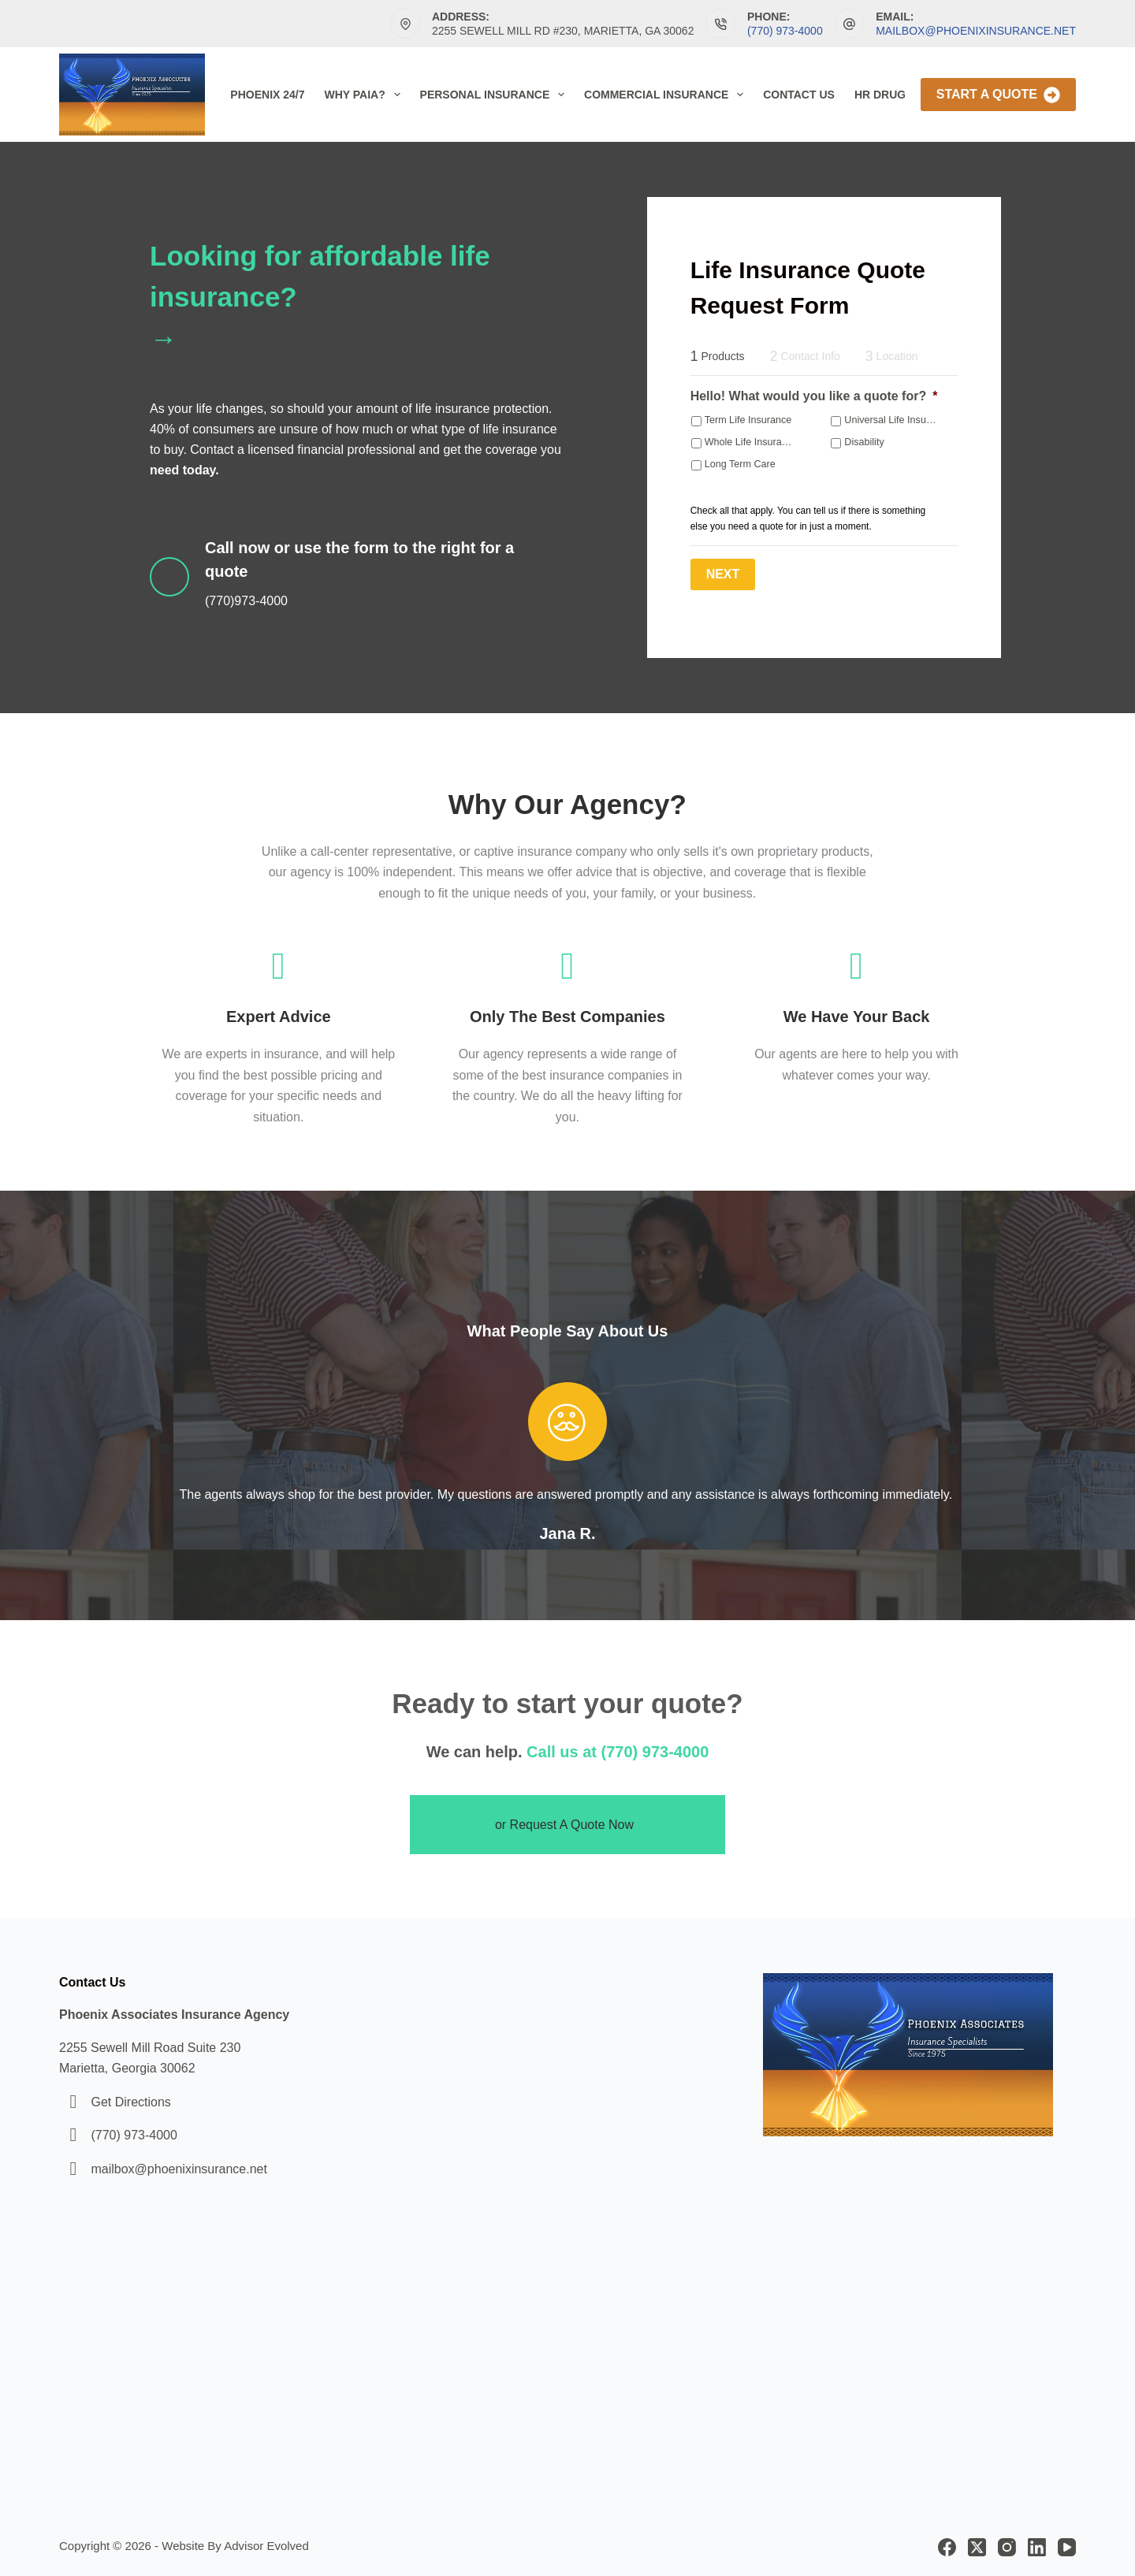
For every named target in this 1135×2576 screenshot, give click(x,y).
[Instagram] (1007, 2547)
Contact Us (799, 94)
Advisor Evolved (266, 2545)
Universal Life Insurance (896, 420)
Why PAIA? (366, 94)
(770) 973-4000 (785, 30)
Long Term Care (740, 464)
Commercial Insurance (667, 94)
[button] (567, 1824)
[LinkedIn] (1037, 2547)
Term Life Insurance (748, 420)
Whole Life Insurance (751, 442)
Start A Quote (998, 95)
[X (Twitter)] (977, 2547)
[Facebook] (947, 2547)
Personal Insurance (495, 94)
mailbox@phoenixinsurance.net (976, 30)
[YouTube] (1067, 2547)
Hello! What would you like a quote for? (814, 396)
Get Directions (130, 2102)
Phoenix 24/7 (267, 94)
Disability (864, 442)
